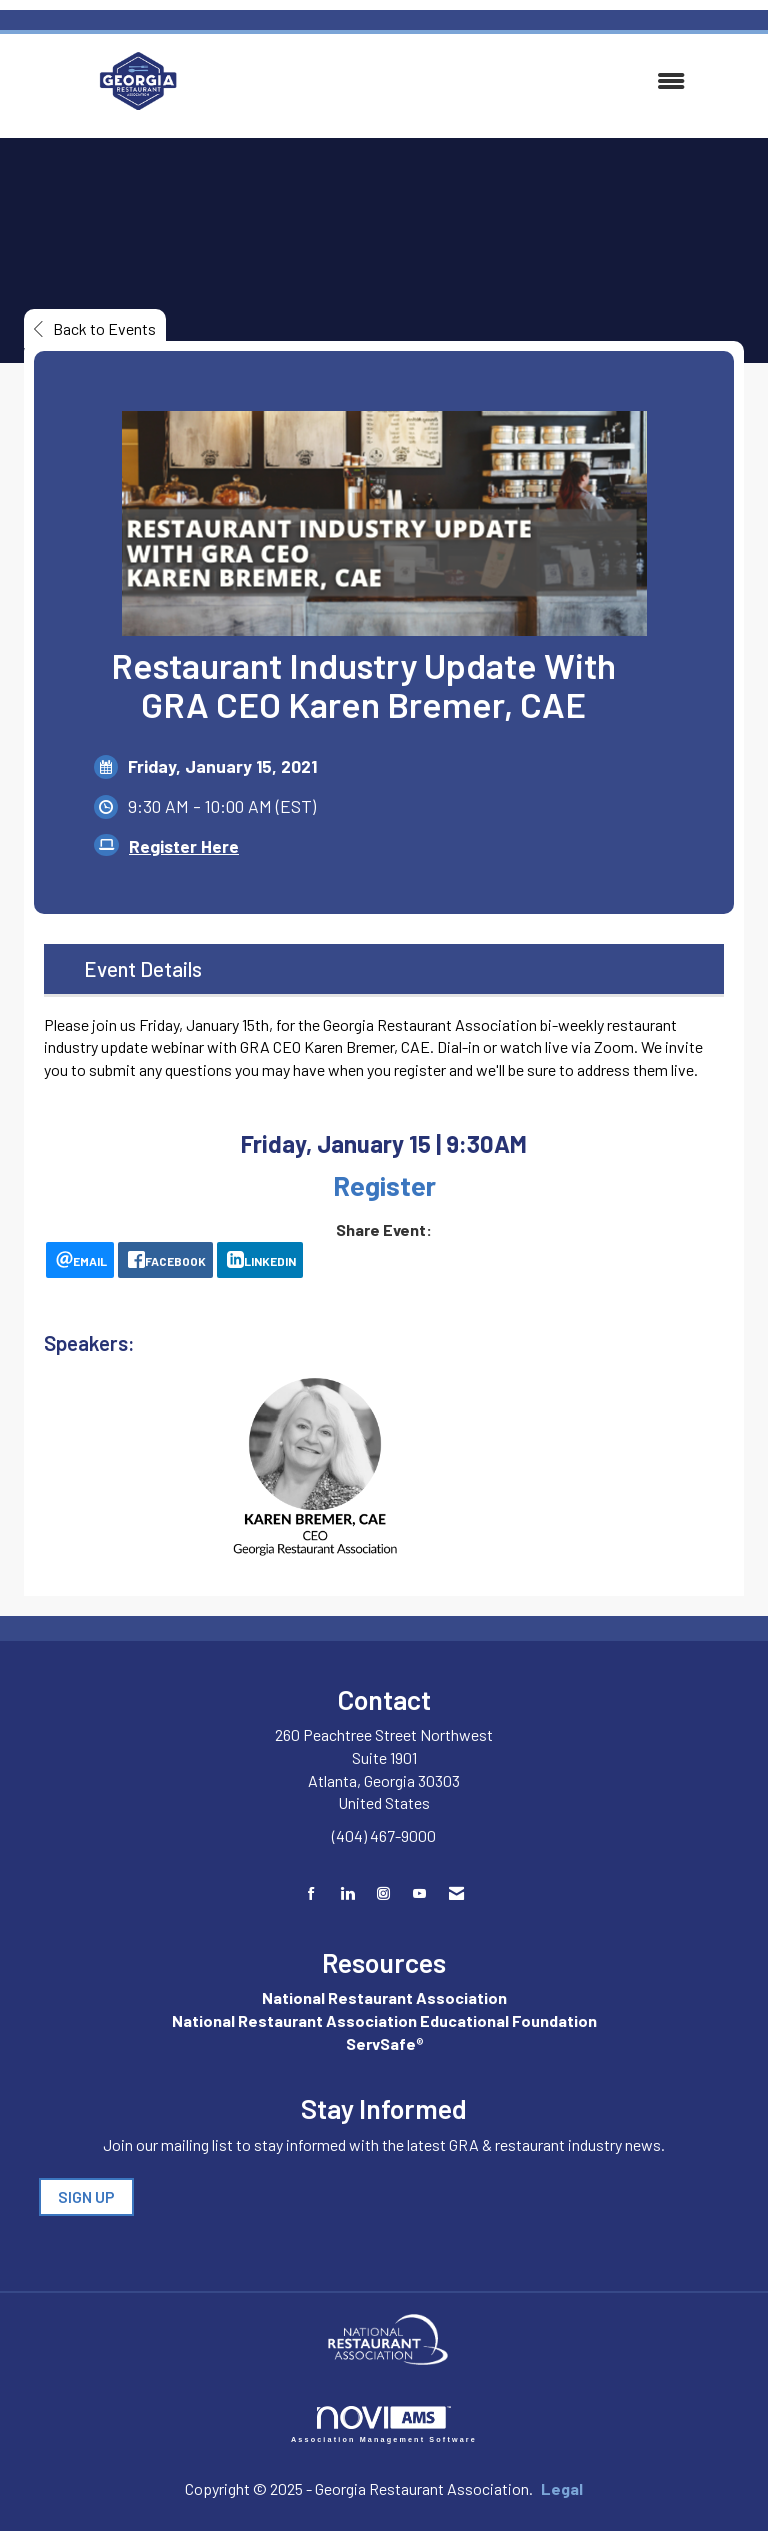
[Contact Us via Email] (456, 1893)
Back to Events (95, 328)
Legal (562, 2488)
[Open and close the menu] (461, 81)
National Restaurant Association (384, 1997)
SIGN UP (86, 2196)
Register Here (184, 846)
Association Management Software (384, 2424)
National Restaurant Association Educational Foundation (384, 2020)
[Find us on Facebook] (311, 1893)
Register (384, 1185)
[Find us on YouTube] (419, 1893)
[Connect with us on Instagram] (383, 1893)
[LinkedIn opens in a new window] (260, 1260)
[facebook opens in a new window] (165, 1260)
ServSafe (381, 2043)
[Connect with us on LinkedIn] (347, 1893)
